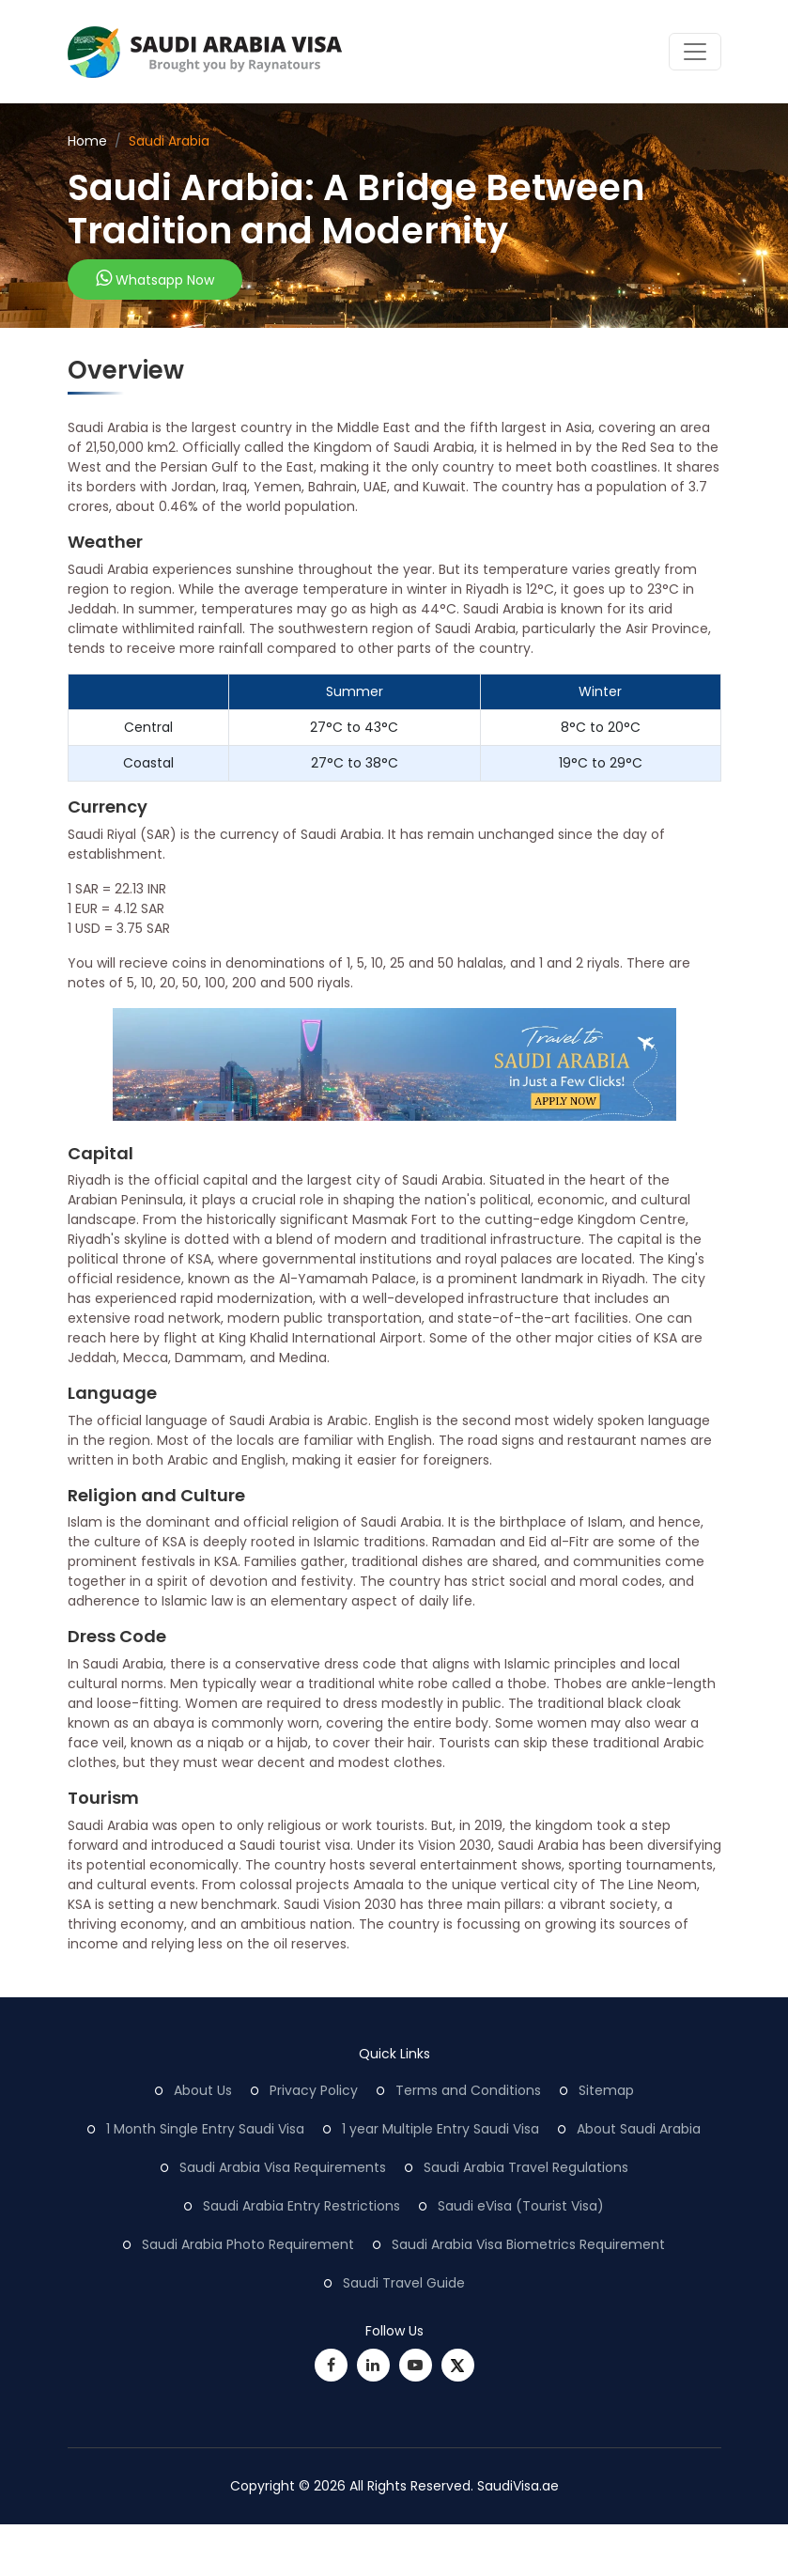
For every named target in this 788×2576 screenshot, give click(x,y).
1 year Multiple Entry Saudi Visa (440, 2128)
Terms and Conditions (468, 2090)
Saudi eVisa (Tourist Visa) (521, 2205)
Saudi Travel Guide (404, 2282)
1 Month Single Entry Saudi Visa (205, 2128)
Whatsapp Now (155, 279)
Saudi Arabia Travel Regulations (526, 2167)
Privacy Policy (314, 2090)
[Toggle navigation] (695, 51)
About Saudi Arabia (639, 2128)
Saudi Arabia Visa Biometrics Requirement (528, 2244)
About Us (203, 2090)
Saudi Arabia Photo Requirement (248, 2244)
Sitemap (606, 2090)
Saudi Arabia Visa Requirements (282, 2167)
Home (87, 141)
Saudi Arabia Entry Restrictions (301, 2205)
